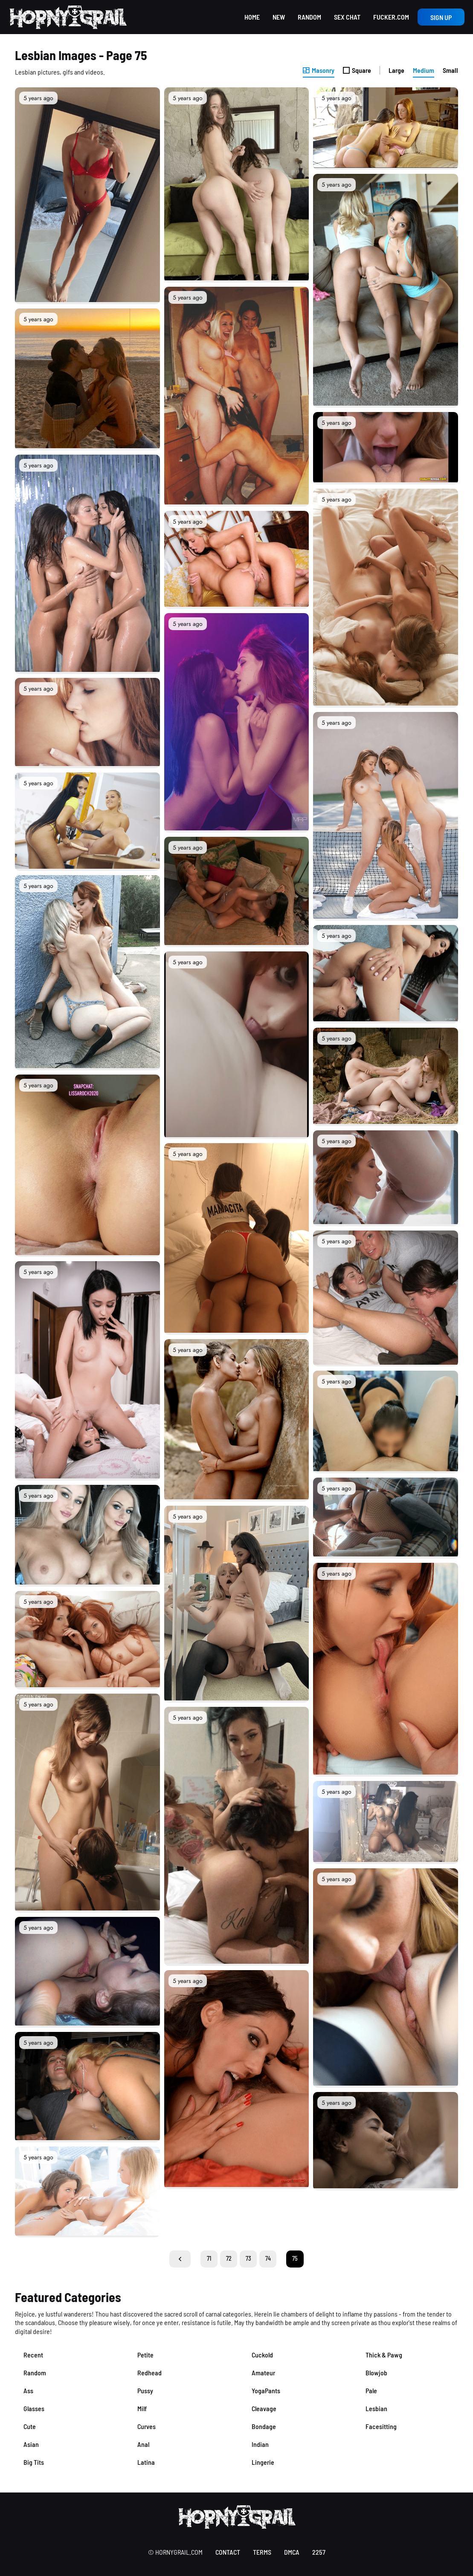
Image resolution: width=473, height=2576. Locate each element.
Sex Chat (347, 17)
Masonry (318, 70)
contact (227, 2552)
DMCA (291, 2552)
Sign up (441, 17)
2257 (318, 2552)
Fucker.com (391, 17)
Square (357, 70)
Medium (423, 70)
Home (252, 17)
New (279, 17)
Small (450, 70)
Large (396, 70)
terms (262, 2552)
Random (309, 17)
